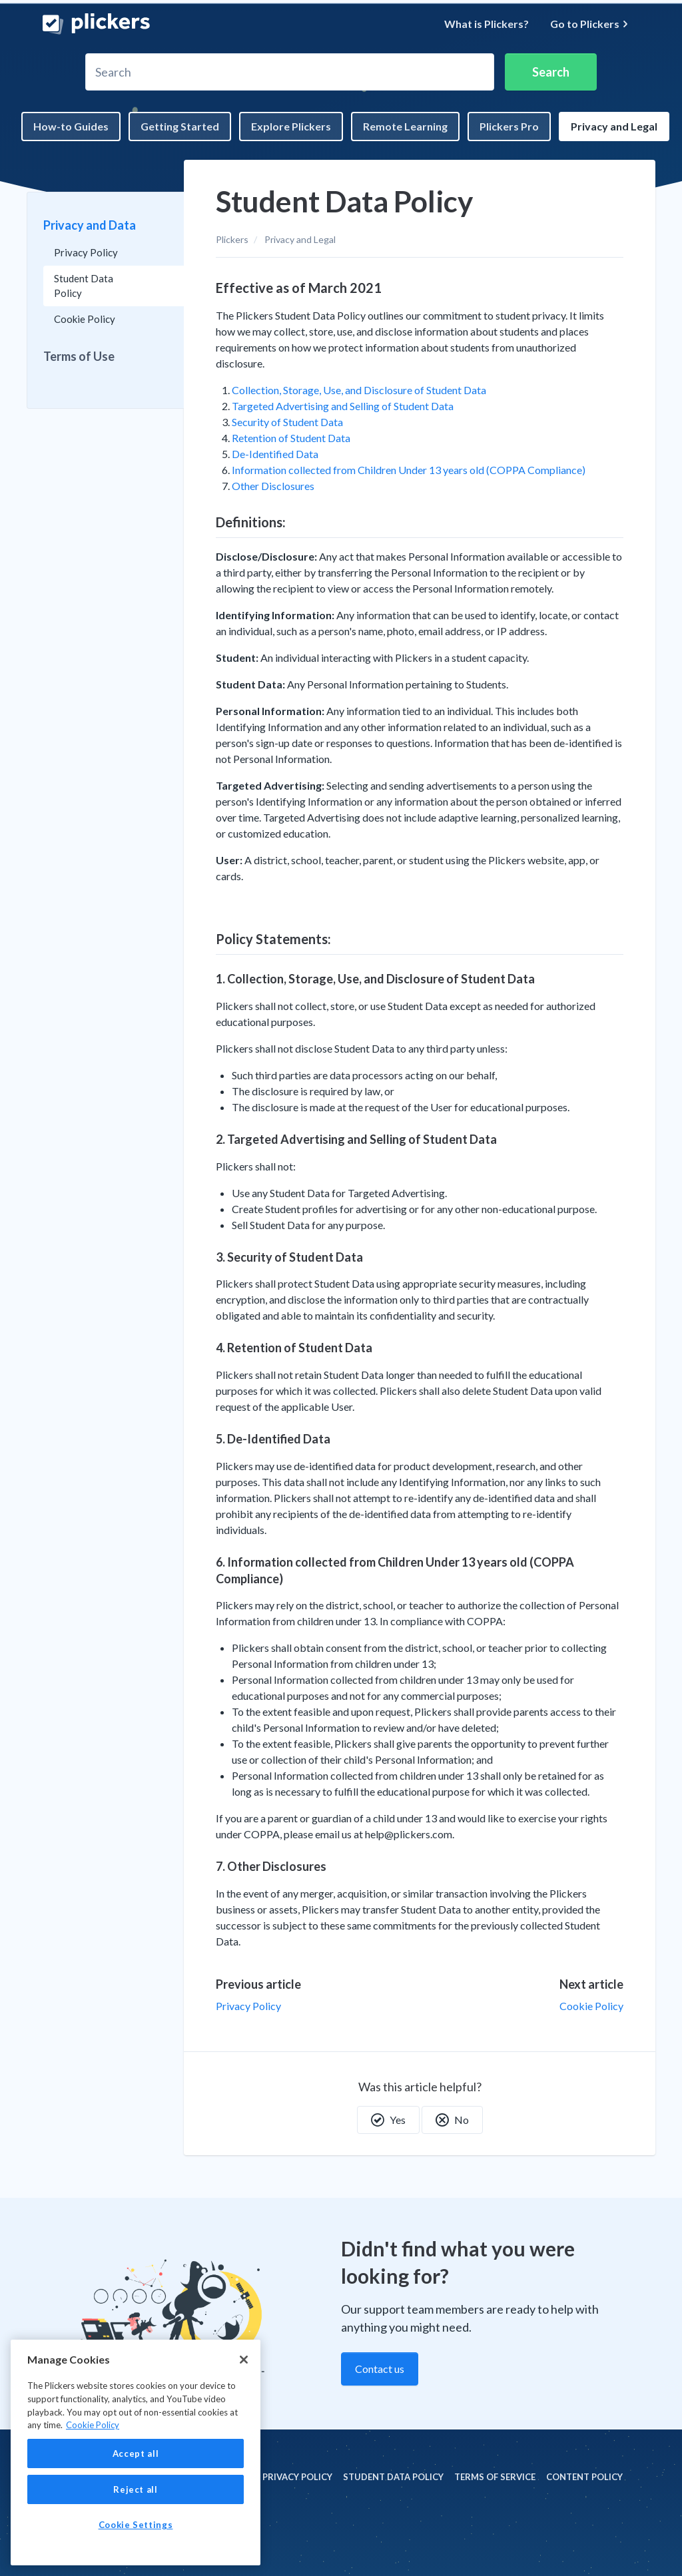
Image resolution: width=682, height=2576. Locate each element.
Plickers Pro (509, 126)
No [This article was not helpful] (452, 2120)
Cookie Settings (136, 2524)
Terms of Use (79, 356)
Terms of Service (494, 2476)
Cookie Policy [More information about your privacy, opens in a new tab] (92, 2425)
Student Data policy (393, 2476)
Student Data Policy (83, 286)
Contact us (379, 2368)
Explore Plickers (291, 126)
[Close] (243, 2359)
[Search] (289, 72)
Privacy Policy (248, 2005)
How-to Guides (71, 126)
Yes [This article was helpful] (388, 2120)
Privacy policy (297, 2476)
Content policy (584, 2476)
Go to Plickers (589, 23)
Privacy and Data (89, 225)
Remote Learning (405, 126)
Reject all (135, 2489)
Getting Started (180, 126)
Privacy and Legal (614, 126)
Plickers (232, 239)
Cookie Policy (591, 2005)
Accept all (136, 2453)
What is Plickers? (486, 23)
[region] (135, 2452)
